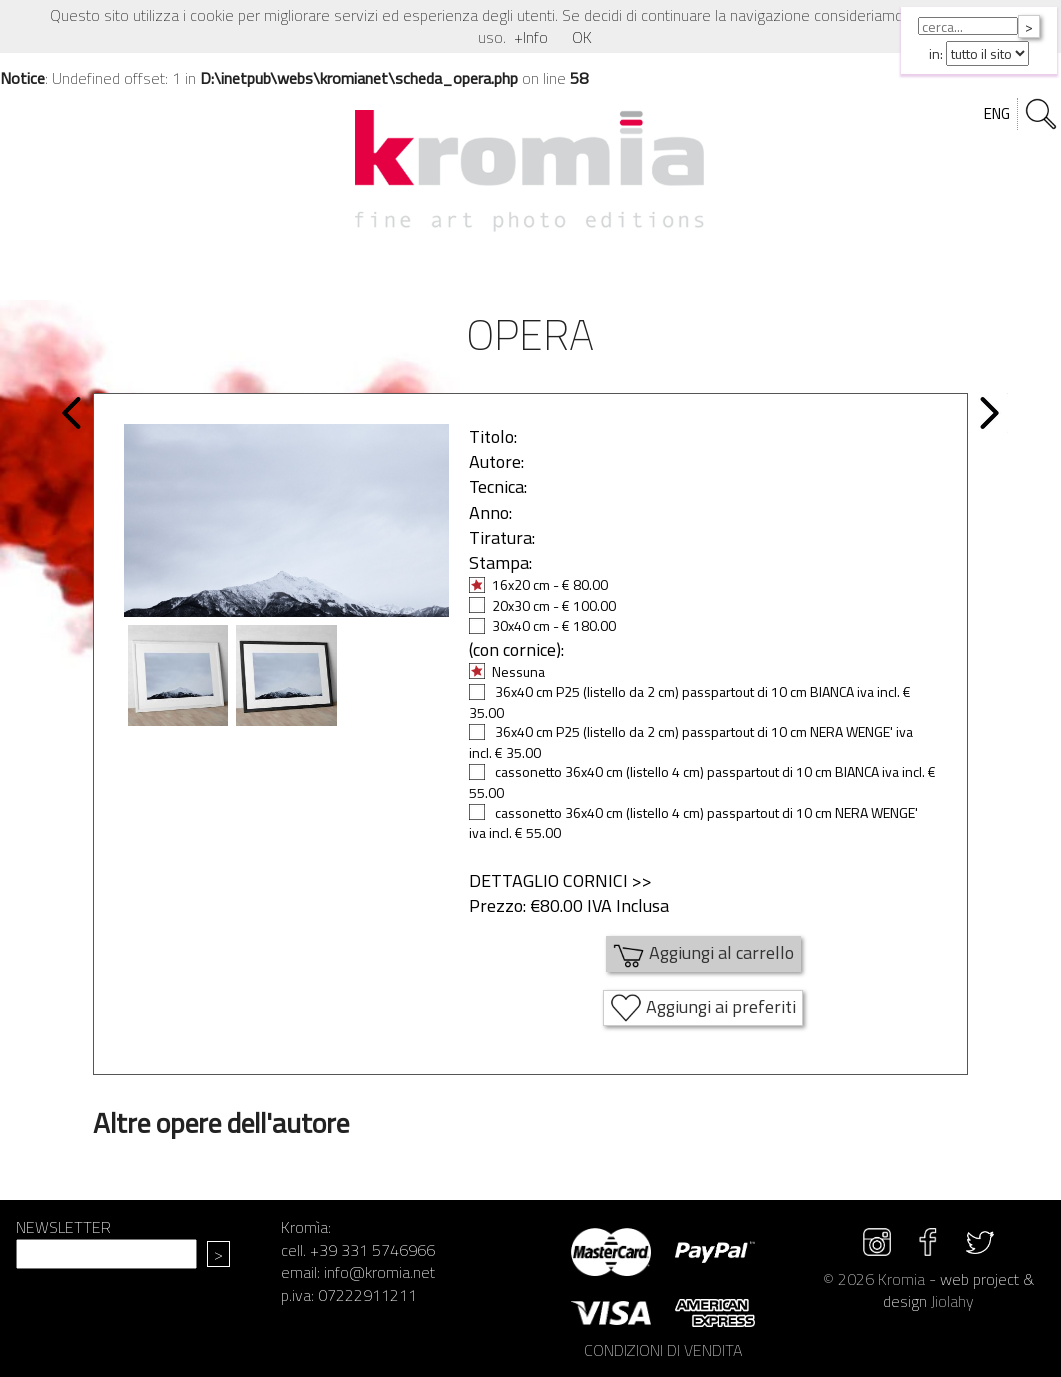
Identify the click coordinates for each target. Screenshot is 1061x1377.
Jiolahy (952, 1301)
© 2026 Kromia (874, 1279)
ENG (997, 113)
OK (582, 37)
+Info (531, 37)
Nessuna (507, 671)
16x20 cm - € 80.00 (538, 584)
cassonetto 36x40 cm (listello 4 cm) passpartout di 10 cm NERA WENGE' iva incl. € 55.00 (693, 823)
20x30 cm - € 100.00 (542, 605)
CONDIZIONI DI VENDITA (663, 1350)
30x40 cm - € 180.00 (542, 625)
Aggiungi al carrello (703, 954)
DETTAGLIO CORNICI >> (560, 880)
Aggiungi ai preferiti (703, 1008)
